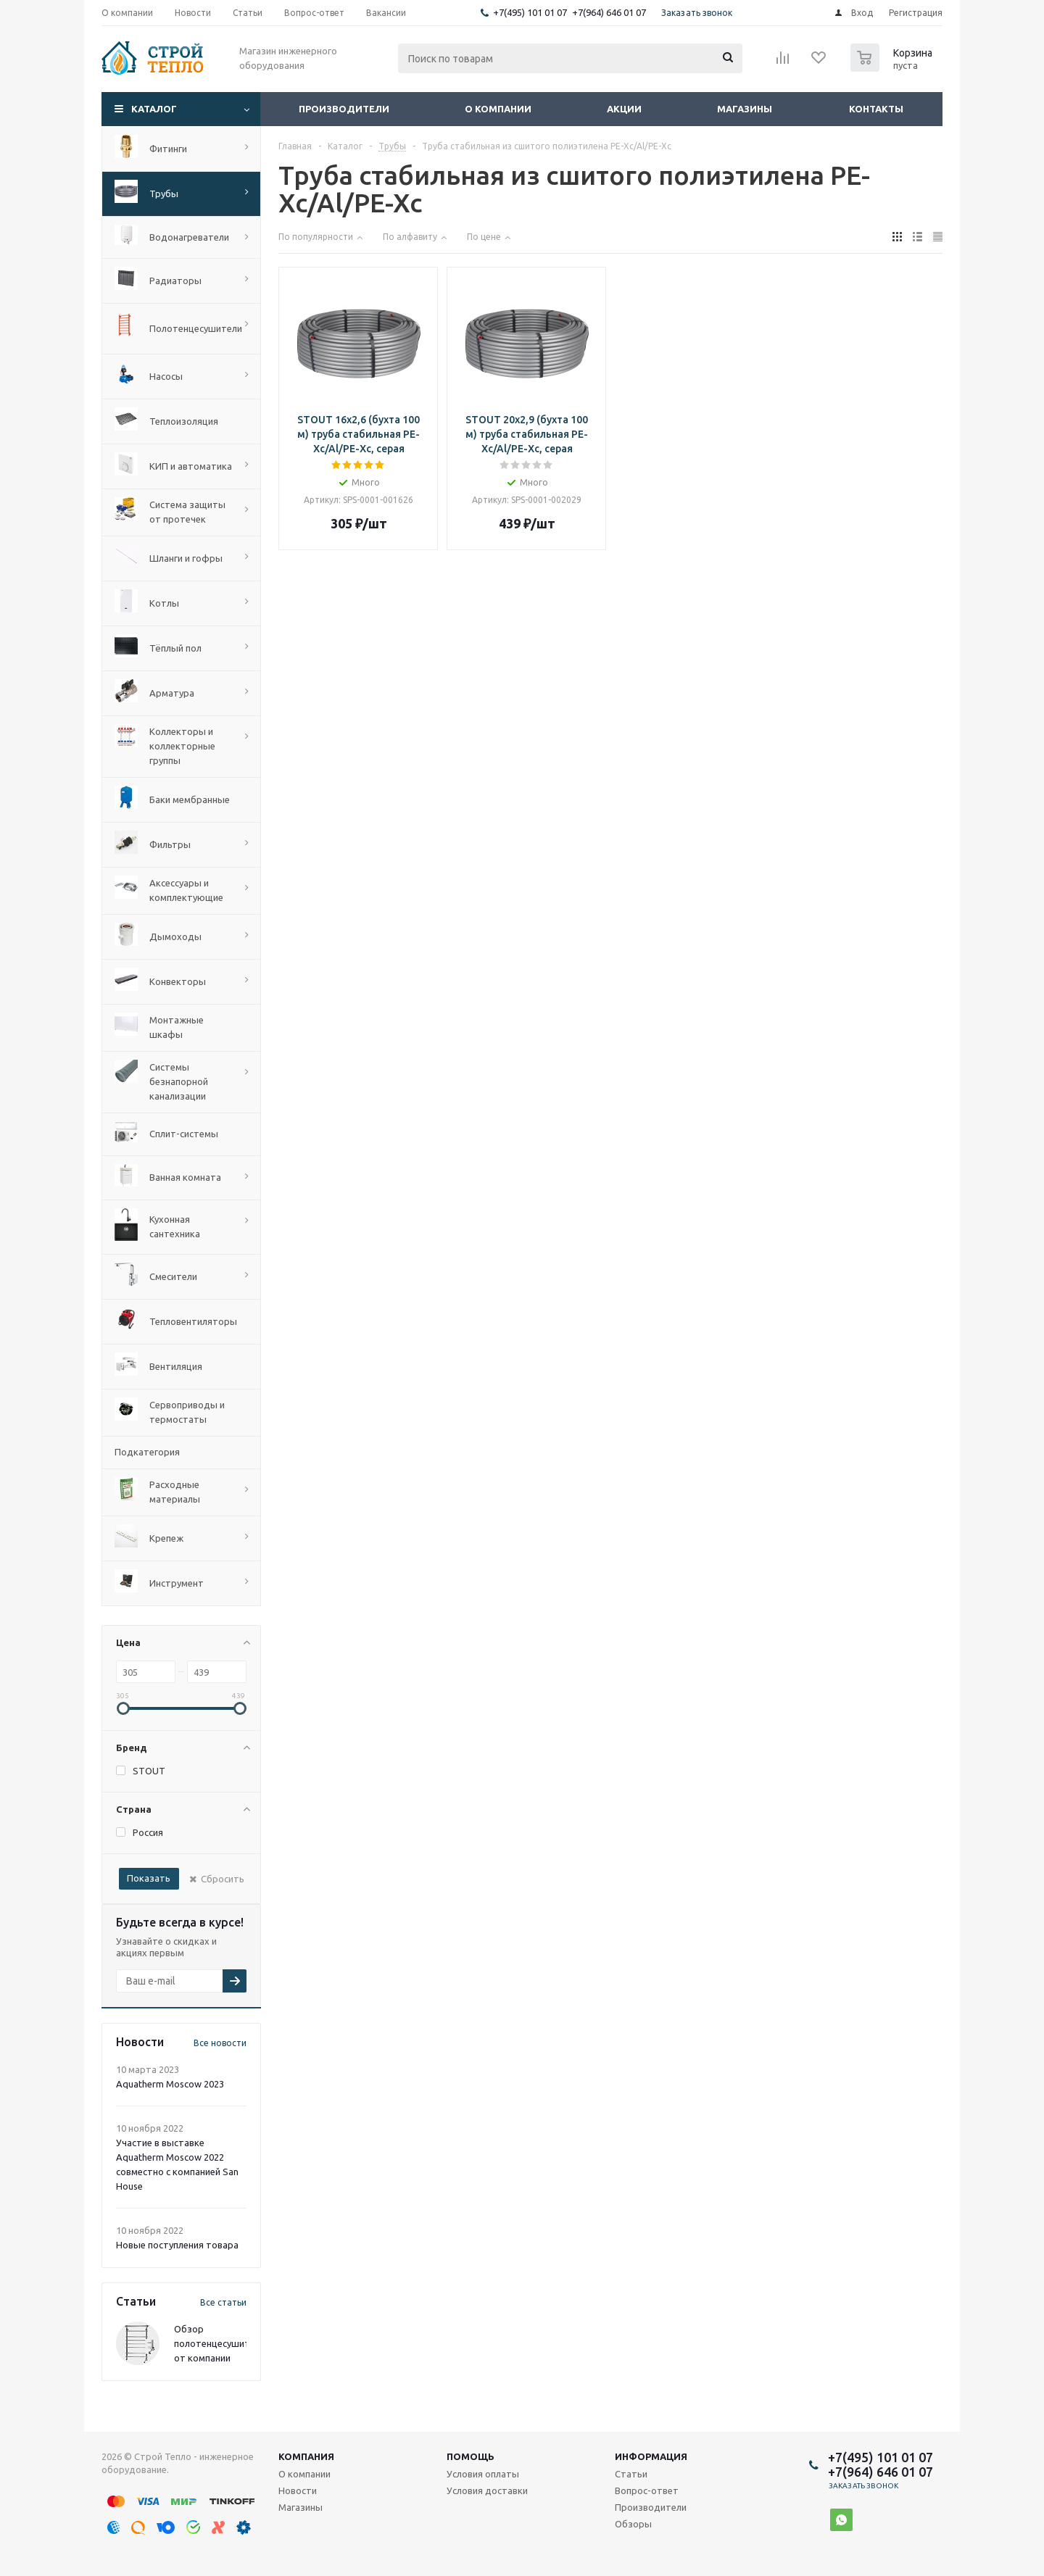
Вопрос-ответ (647, 2490)
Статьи (631, 2474)
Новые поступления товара (177, 2245)
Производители (344, 109)
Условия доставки (487, 2490)
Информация (651, 2456)
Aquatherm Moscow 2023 (170, 2084)
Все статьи (223, 2302)
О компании (498, 109)
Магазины (744, 109)
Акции (624, 109)
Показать (148, 1878)
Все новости (220, 2043)
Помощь (470, 2456)
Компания (306, 2456)
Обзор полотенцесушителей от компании (222, 2343)
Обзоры (633, 2524)
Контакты (876, 109)
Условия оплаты (483, 2474)
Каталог (154, 109)
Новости (297, 2490)
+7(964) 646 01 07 (609, 12)
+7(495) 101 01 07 (530, 12)
